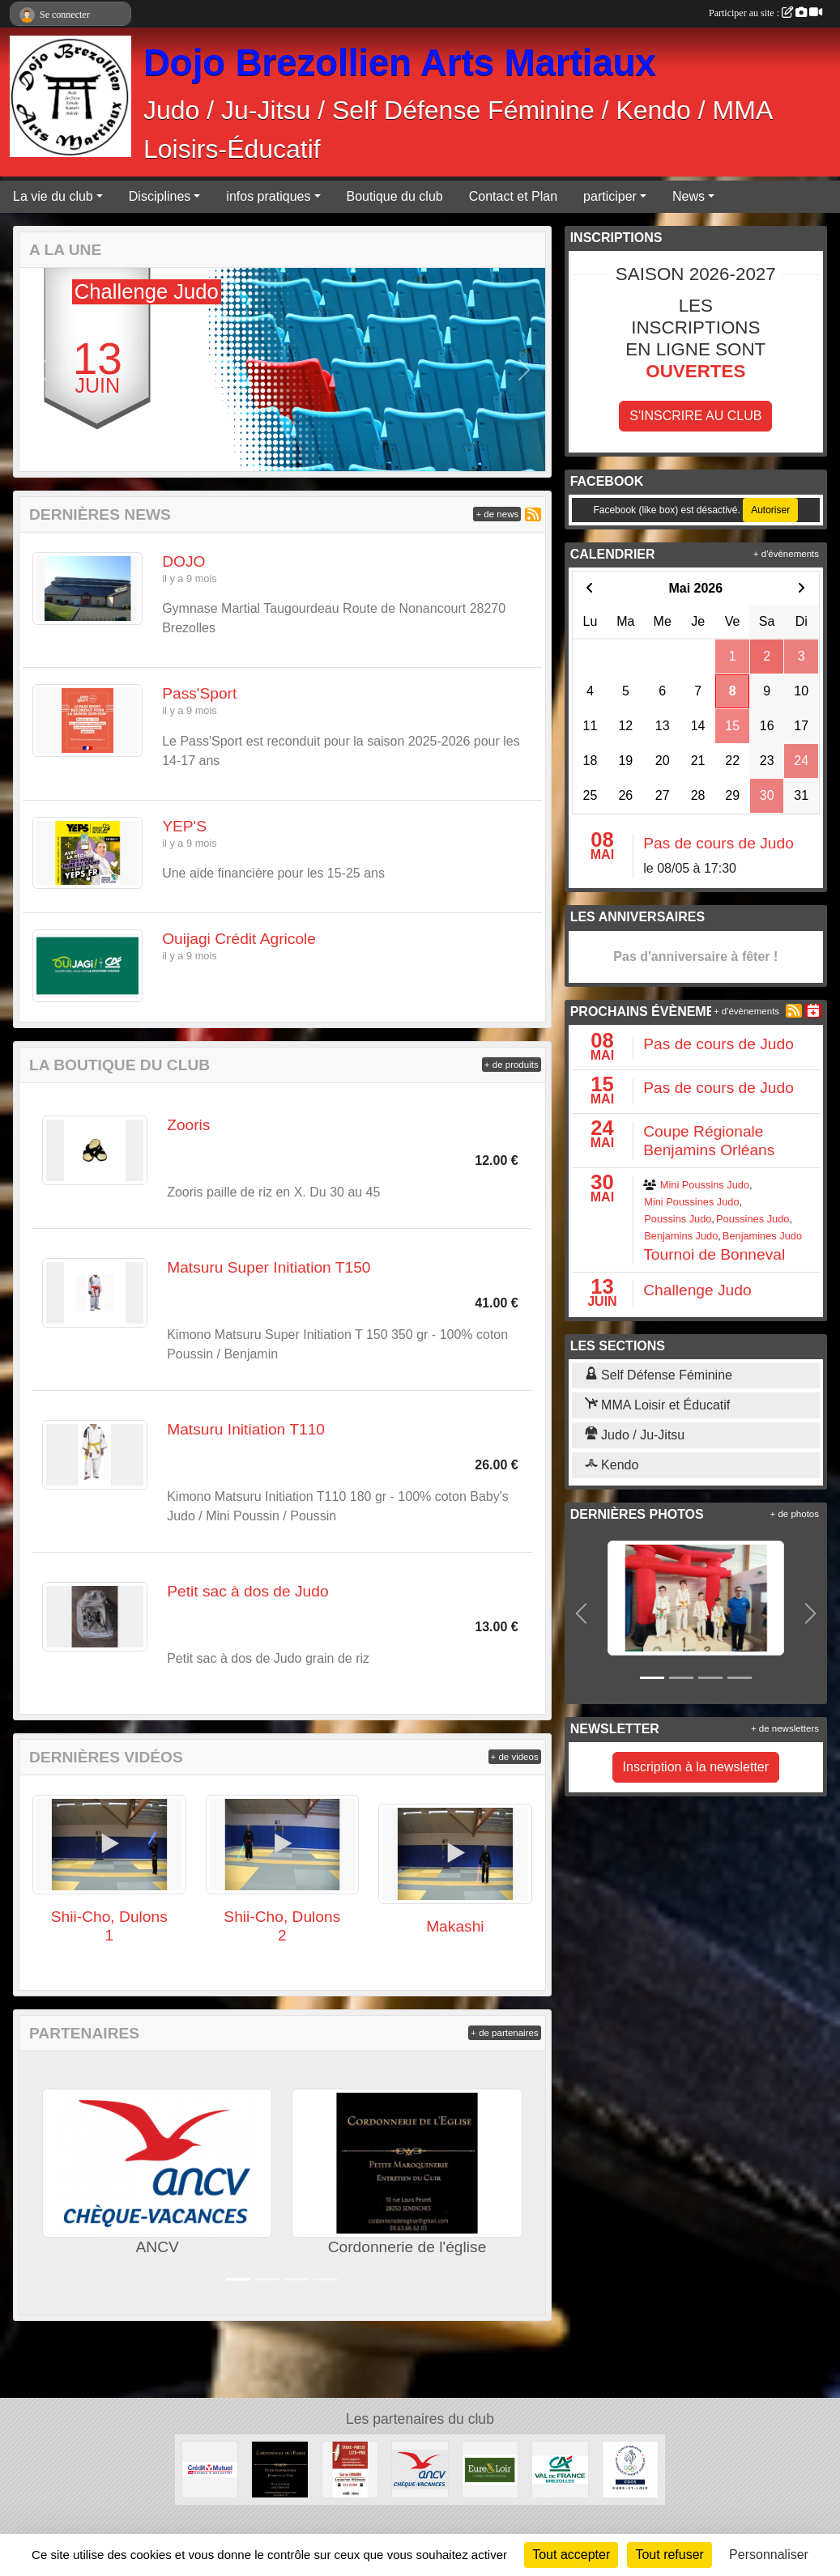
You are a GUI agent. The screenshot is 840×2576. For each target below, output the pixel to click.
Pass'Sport (199, 693)
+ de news (496, 514)
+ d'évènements (786, 554)
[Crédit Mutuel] (209, 2469)
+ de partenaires (504, 2033)
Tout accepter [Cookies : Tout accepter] (571, 2554)
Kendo (612, 1465)
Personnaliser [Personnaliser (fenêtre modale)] (768, 2554)
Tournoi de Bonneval (714, 1254)
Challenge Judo (697, 1290)
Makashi (455, 1926)
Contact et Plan (513, 196)
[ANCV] (419, 2469)
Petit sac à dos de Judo (247, 1591)
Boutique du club (395, 196)
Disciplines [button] (159, 196)
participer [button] (610, 196)
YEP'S (184, 826)
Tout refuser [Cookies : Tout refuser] (669, 2554)
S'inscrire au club (695, 416)
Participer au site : (765, 13)
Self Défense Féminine (658, 1375)
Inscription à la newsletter (696, 1767)
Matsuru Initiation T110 (246, 1429)
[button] (40, 369)
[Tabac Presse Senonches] (350, 2469)
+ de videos (515, 1757)
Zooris (188, 1124)
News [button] (688, 196)
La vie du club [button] (53, 196)
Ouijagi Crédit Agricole (239, 938)
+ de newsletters (785, 1728)
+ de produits (511, 1064)
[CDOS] (630, 2469)
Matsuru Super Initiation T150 (268, 1267)
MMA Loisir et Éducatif (658, 1405)
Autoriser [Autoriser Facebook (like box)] (770, 510)
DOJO (183, 561)
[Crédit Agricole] (559, 2469)
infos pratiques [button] (268, 196)
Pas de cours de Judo (718, 843)
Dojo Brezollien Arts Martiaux (399, 62)
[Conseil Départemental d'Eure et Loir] (490, 2469)
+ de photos (794, 1514)
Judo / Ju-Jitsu (635, 1435)
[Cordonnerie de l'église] (279, 2469)
